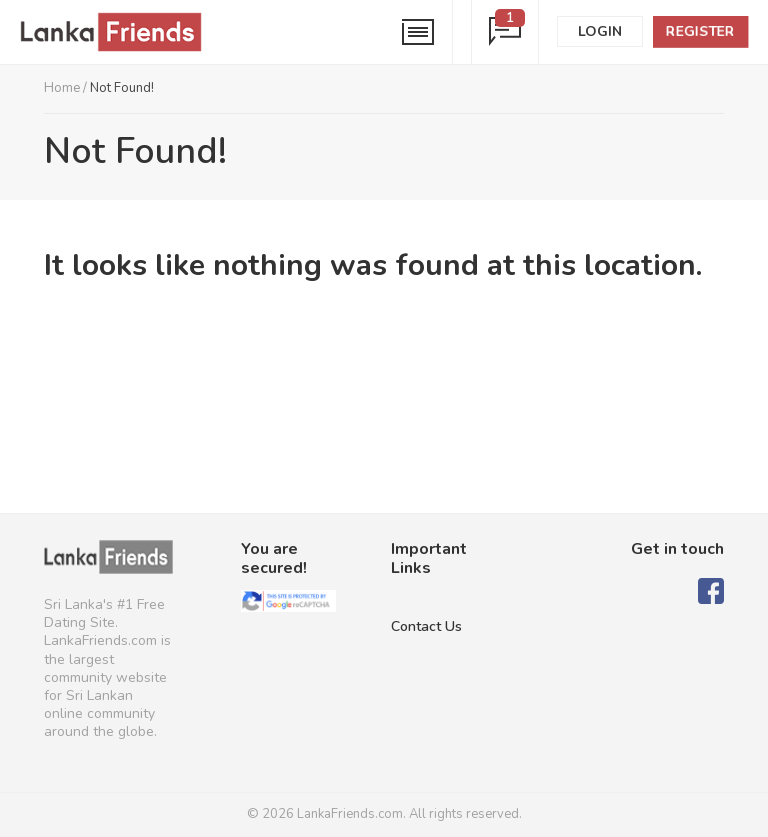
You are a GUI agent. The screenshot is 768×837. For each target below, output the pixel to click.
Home (62, 88)
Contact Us (426, 626)
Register (700, 31)
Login (600, 31)
